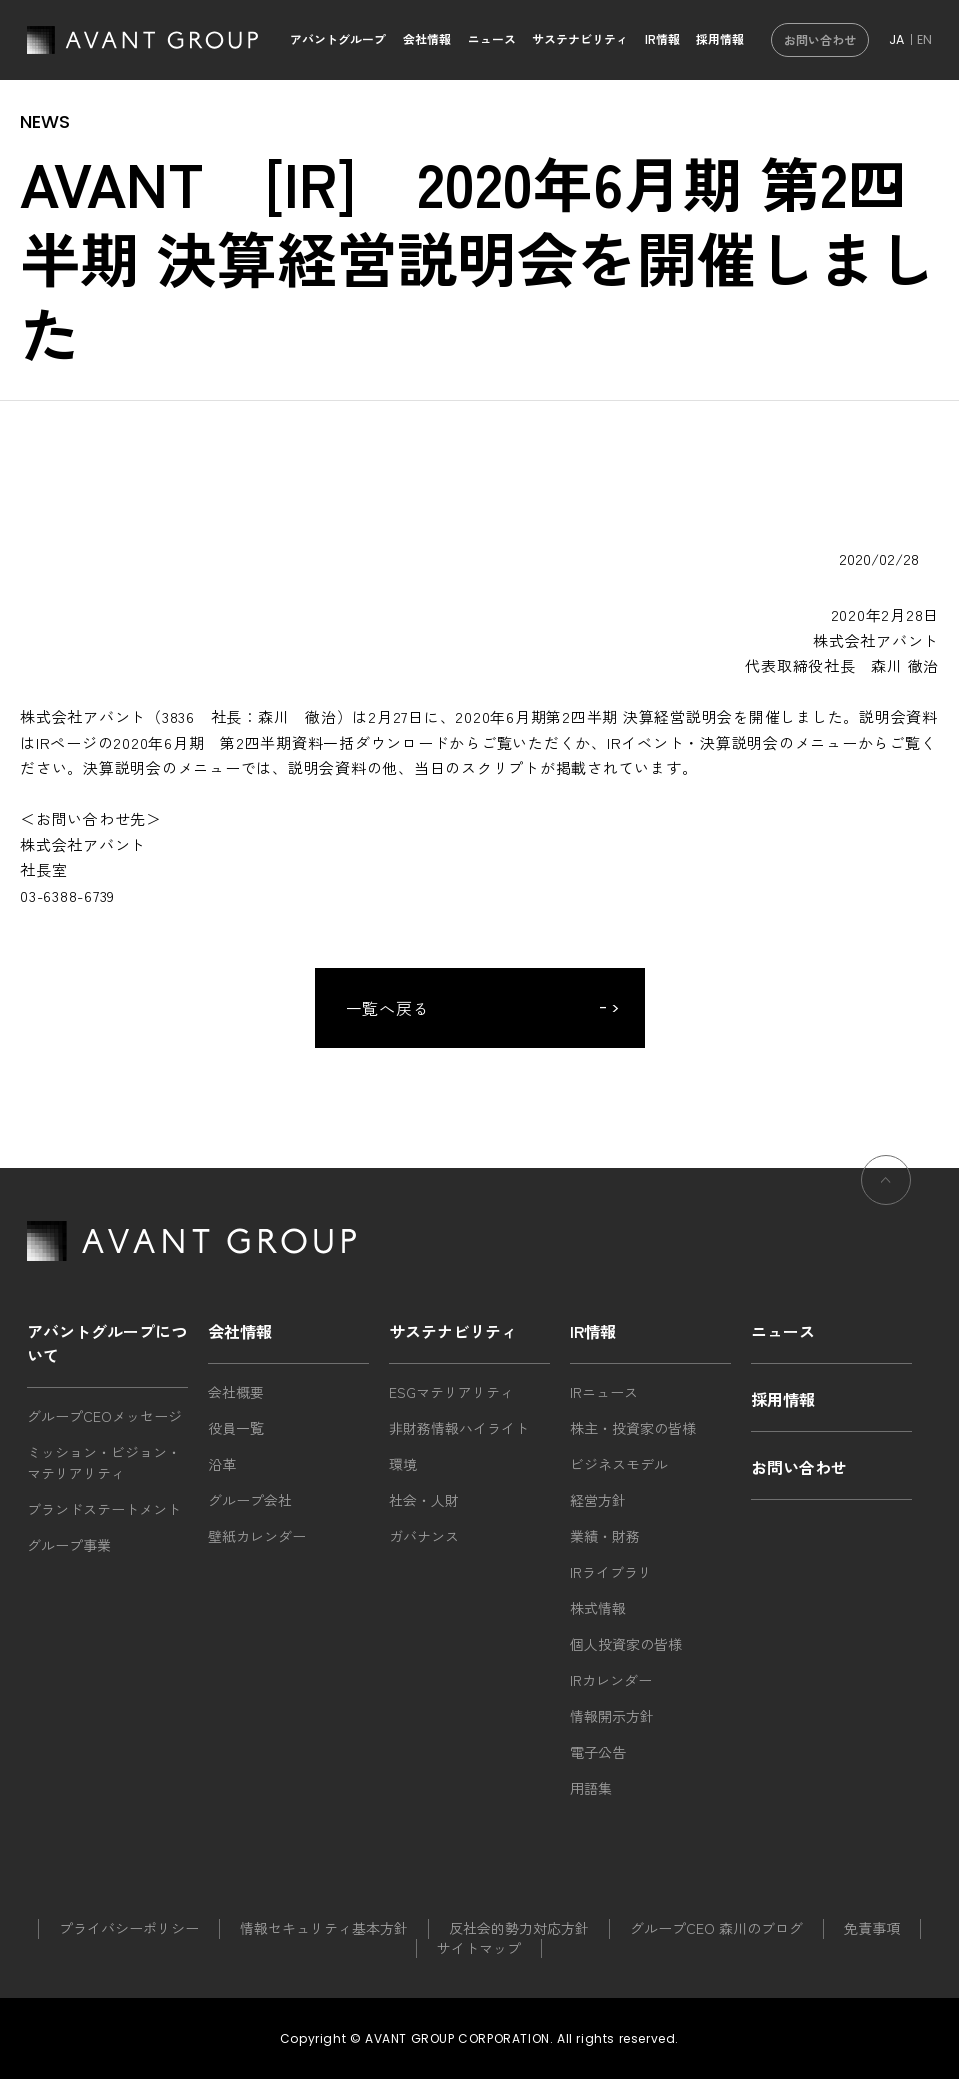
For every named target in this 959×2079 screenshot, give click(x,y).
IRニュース (604, 1392)
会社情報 (427, 38)
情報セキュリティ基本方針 (324, 1928)
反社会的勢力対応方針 (519, 1928)
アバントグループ (338, 38)
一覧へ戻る (388, 1008)
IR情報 (662, 38)
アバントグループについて (107, 1343)
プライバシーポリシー (129, 1928)
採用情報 (720, 38)
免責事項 (872, 1928)
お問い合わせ (820, 39)
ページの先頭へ (886, 1210)
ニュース (492, 38)
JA (896, 39)
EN (924, 39)
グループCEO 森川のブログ (716, 1928)
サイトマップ (479, 1948)
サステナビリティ (580, 38)
